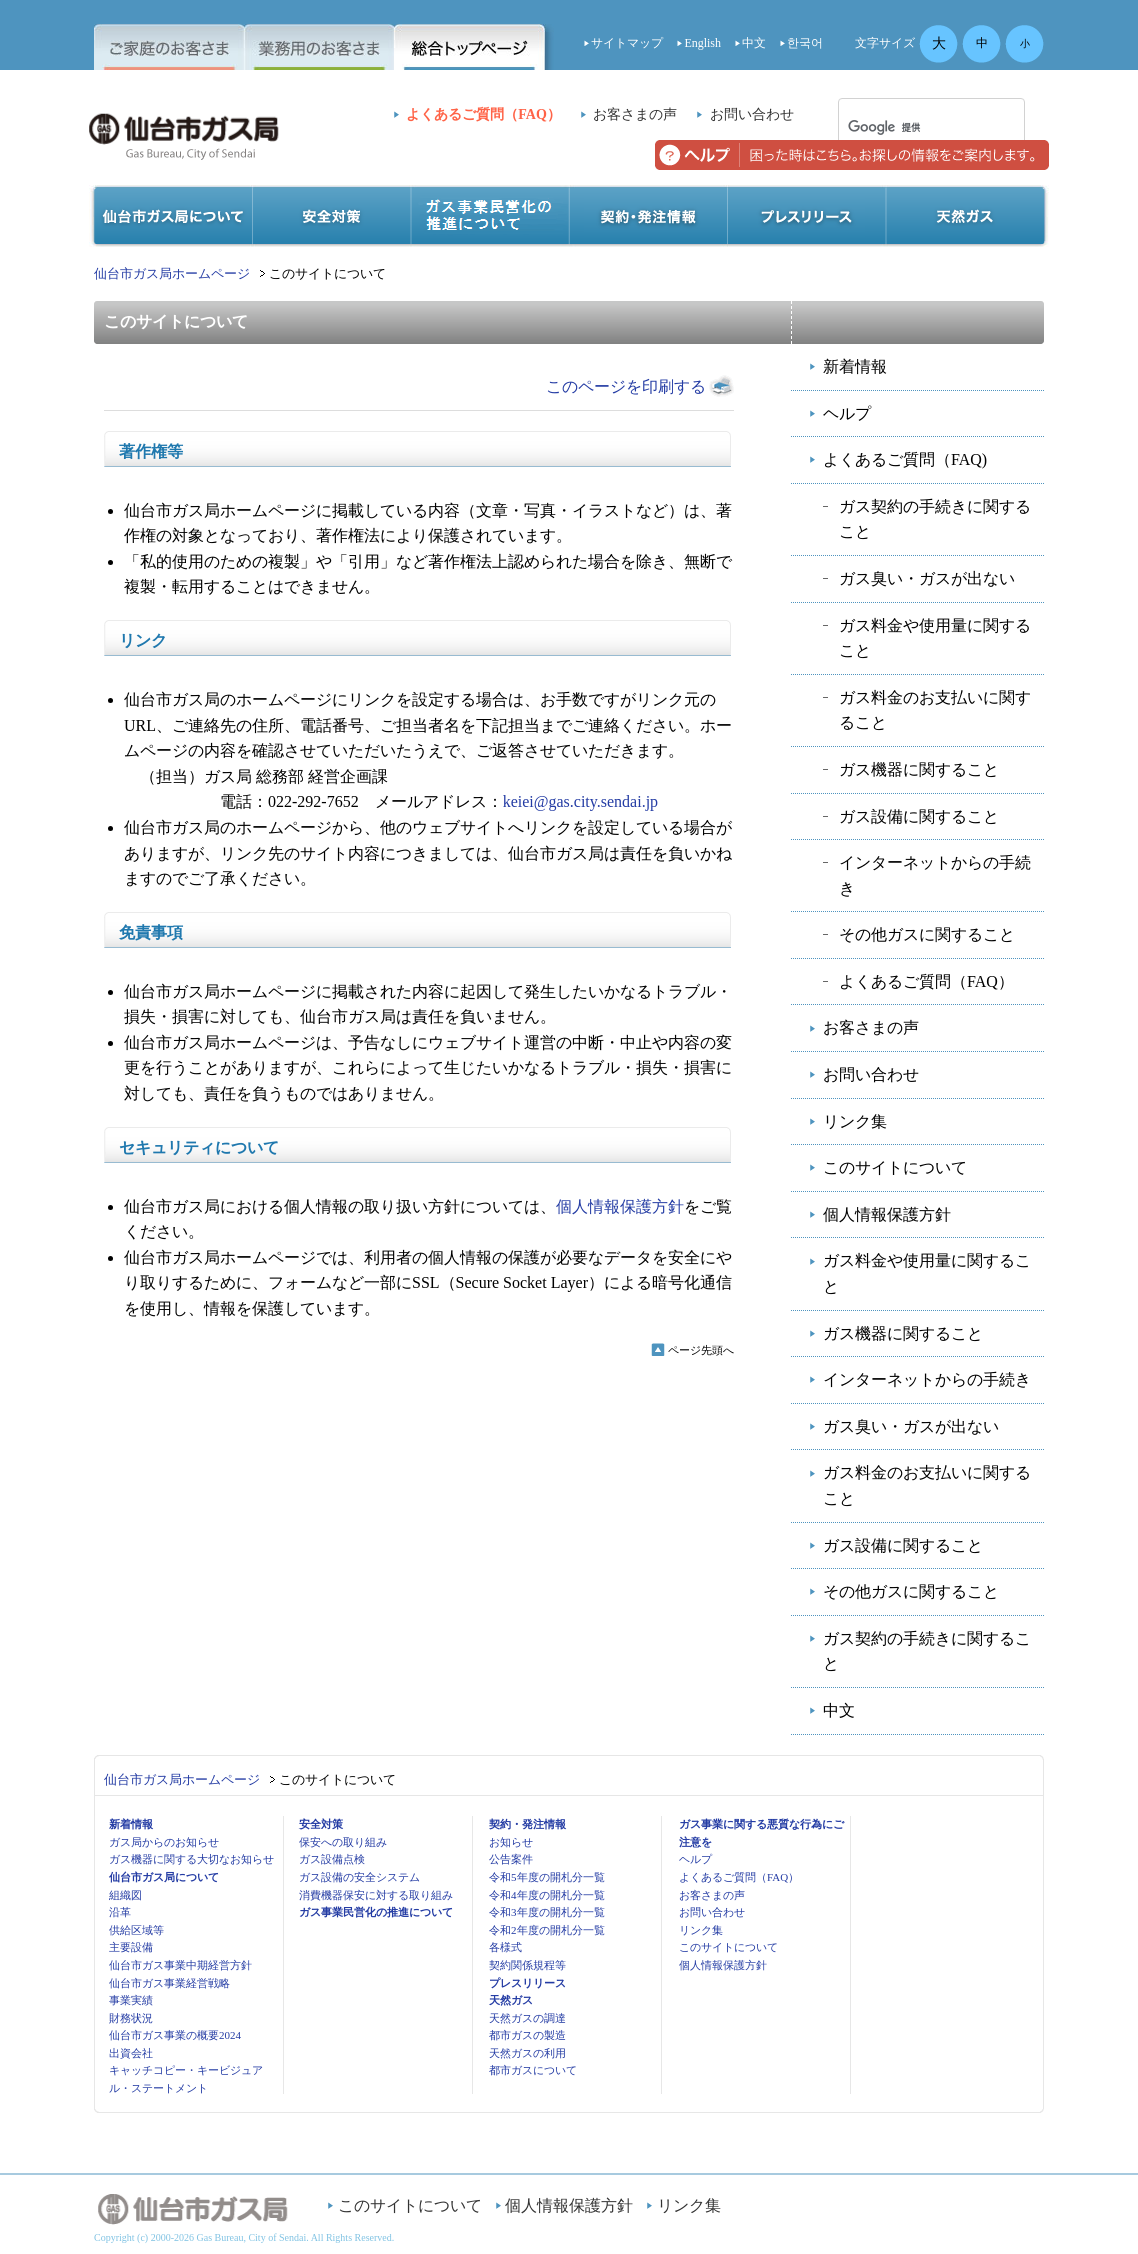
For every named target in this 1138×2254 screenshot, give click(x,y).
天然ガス (511, 2000)
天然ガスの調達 (527, 2018)
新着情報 (855, 366)
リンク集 (855, 1121)
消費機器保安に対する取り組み (376, 1895)
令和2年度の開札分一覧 (547, 1930)
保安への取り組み (343, 1842)
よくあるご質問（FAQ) (905, 459)
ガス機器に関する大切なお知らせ (191, 1859)
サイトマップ (627, 43)
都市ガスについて (533, 2070)
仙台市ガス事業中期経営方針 (180, 1965)
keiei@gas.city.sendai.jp (580, 801)
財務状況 (131, 2018)
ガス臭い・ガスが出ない (927, 578)
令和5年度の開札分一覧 (547, 1877)
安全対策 (321, 1824)
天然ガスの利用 (527, 2053)
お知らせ (511, 1842)
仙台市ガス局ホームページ (172, 273)
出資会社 (131, 2053)
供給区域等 (136, 1930)
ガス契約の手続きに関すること (935, 519)
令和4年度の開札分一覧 (547, 1895)
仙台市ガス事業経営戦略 (169, 1983)
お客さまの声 (635, 114)
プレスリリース (527, 1983)
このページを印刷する (626, 386)
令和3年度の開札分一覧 (547, 1912)
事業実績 (131, 2000)
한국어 (805, 43)
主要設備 (131, 1947)
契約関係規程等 (527, 1965)
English (702, 43)
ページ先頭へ (701, 1350)
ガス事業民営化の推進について (376, 1912)
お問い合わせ (752, 114)
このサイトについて (895, 1167)
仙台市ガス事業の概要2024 (175, 2035)
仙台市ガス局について (164, 1877)
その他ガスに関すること (927, 934)
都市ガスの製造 (527, 2035)
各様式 (505, 1947)
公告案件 (511, 1859)
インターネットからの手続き (935, 875)
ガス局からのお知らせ (164, 1842)
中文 (754, 43)
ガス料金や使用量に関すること (935, 638)
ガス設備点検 (332, 1859)
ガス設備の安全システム (359, 1877)
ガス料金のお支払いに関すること (935, 710)
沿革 (120, 1912)
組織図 (125, 1895)
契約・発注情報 (527, 1824)
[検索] (905, 127)
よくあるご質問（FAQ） (483, 114)
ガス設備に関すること (919, 816)
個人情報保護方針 (620, 1206)
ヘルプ (847, 413)
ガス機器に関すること (919, 769)
